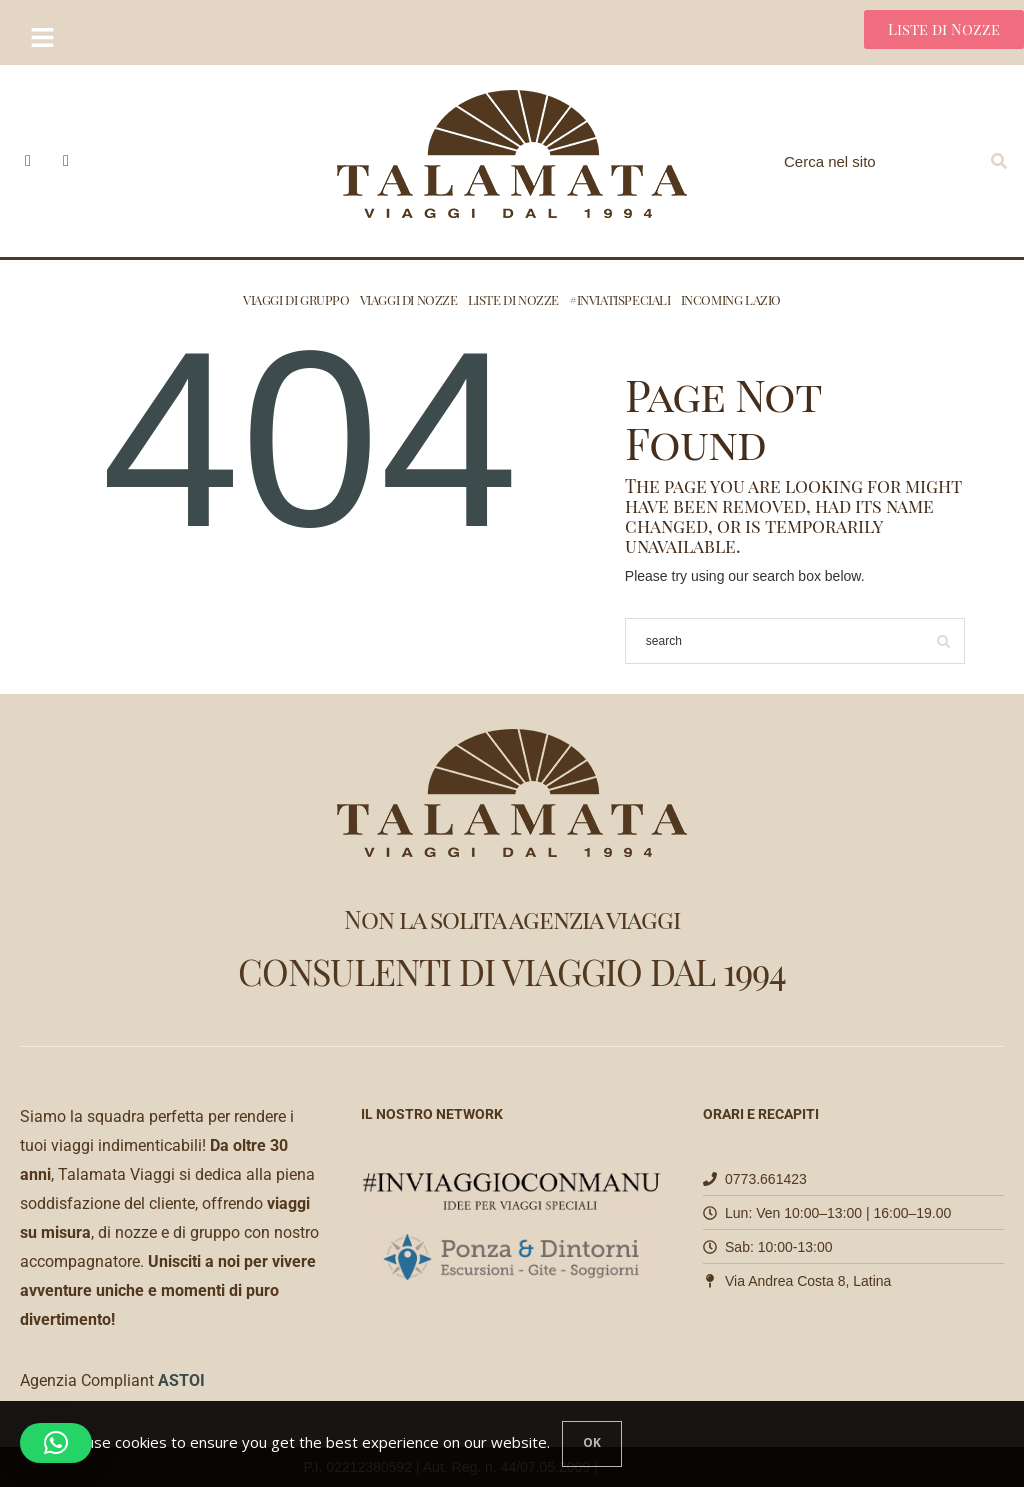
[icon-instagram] (66, 161)
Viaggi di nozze (409, 299)
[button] (56, 1443)
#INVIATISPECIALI (620, 299)
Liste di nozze (513, 299)
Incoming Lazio (731, 299)
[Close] (592, 1444)
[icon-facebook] (28, 161)
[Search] (999, 161)
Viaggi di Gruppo (296, 299)
